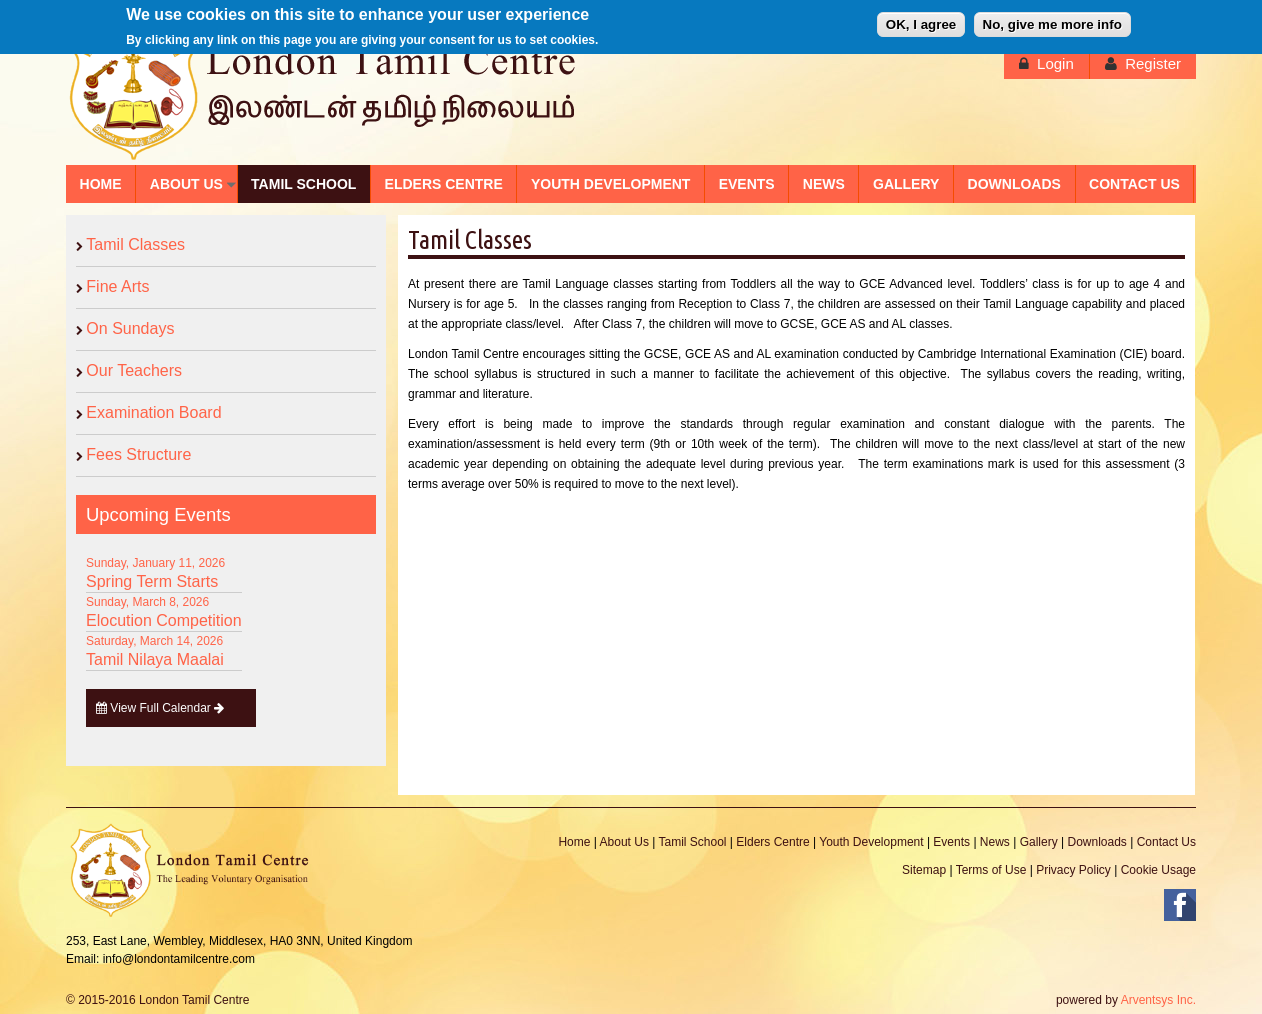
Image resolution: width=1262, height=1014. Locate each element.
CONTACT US (1134, 184)
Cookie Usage (1158, 870)
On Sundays (130, 328)
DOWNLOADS (1014, 184)
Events (951, 842)
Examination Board (153, 412)
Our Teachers (134, 370)
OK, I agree (921, 21)
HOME (101, 184)
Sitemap (924, 870)
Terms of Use (991, 870)
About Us (624, 842)
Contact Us (1166, 842)
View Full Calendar (160, 708)
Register (1153, 63)
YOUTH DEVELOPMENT (610, 184)
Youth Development (871, 842)
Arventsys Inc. (1158, 1000)
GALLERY (906, 184)
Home (574, 842)
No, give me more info (1052, 21)
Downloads (1096, 842)
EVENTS (747, 184)
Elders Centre (772, 842)
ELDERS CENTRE (444, 184)
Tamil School (692, 842)
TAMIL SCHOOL (303, 184)
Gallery (1039, 842)
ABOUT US (186, 184)
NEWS (824, 184)
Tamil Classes (135, 244)
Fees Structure (138, 454)
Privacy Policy (1073, 870)
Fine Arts (117, 286)
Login (1055, 63)
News (995, 842)
